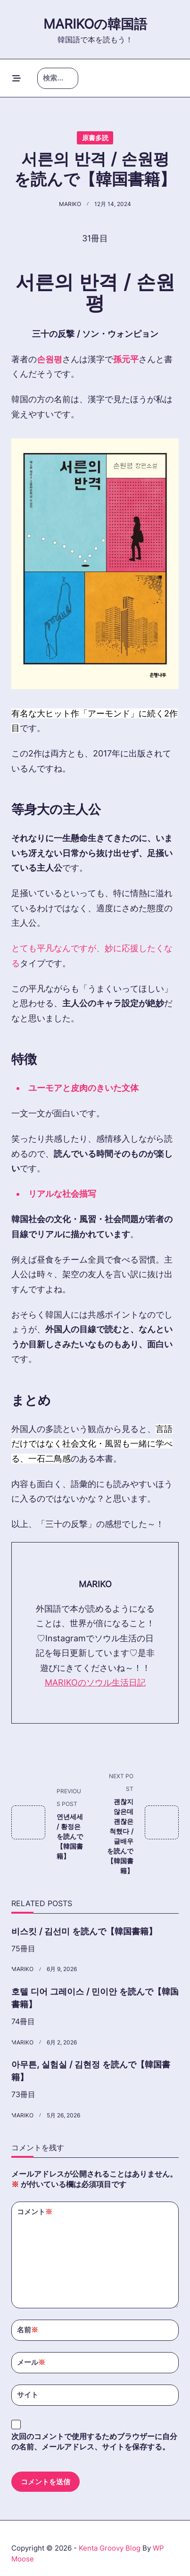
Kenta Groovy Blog (109, 2548)
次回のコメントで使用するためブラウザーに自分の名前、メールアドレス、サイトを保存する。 (94, 2442)
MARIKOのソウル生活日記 (95, 1682)
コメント (34, 2212)
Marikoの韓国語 (95, 24)
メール (31, 2362)
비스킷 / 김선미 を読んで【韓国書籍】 (84, 1931)
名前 (27, 2330)
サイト (27, 2395)
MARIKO (70, 204)
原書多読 (95, 138)
